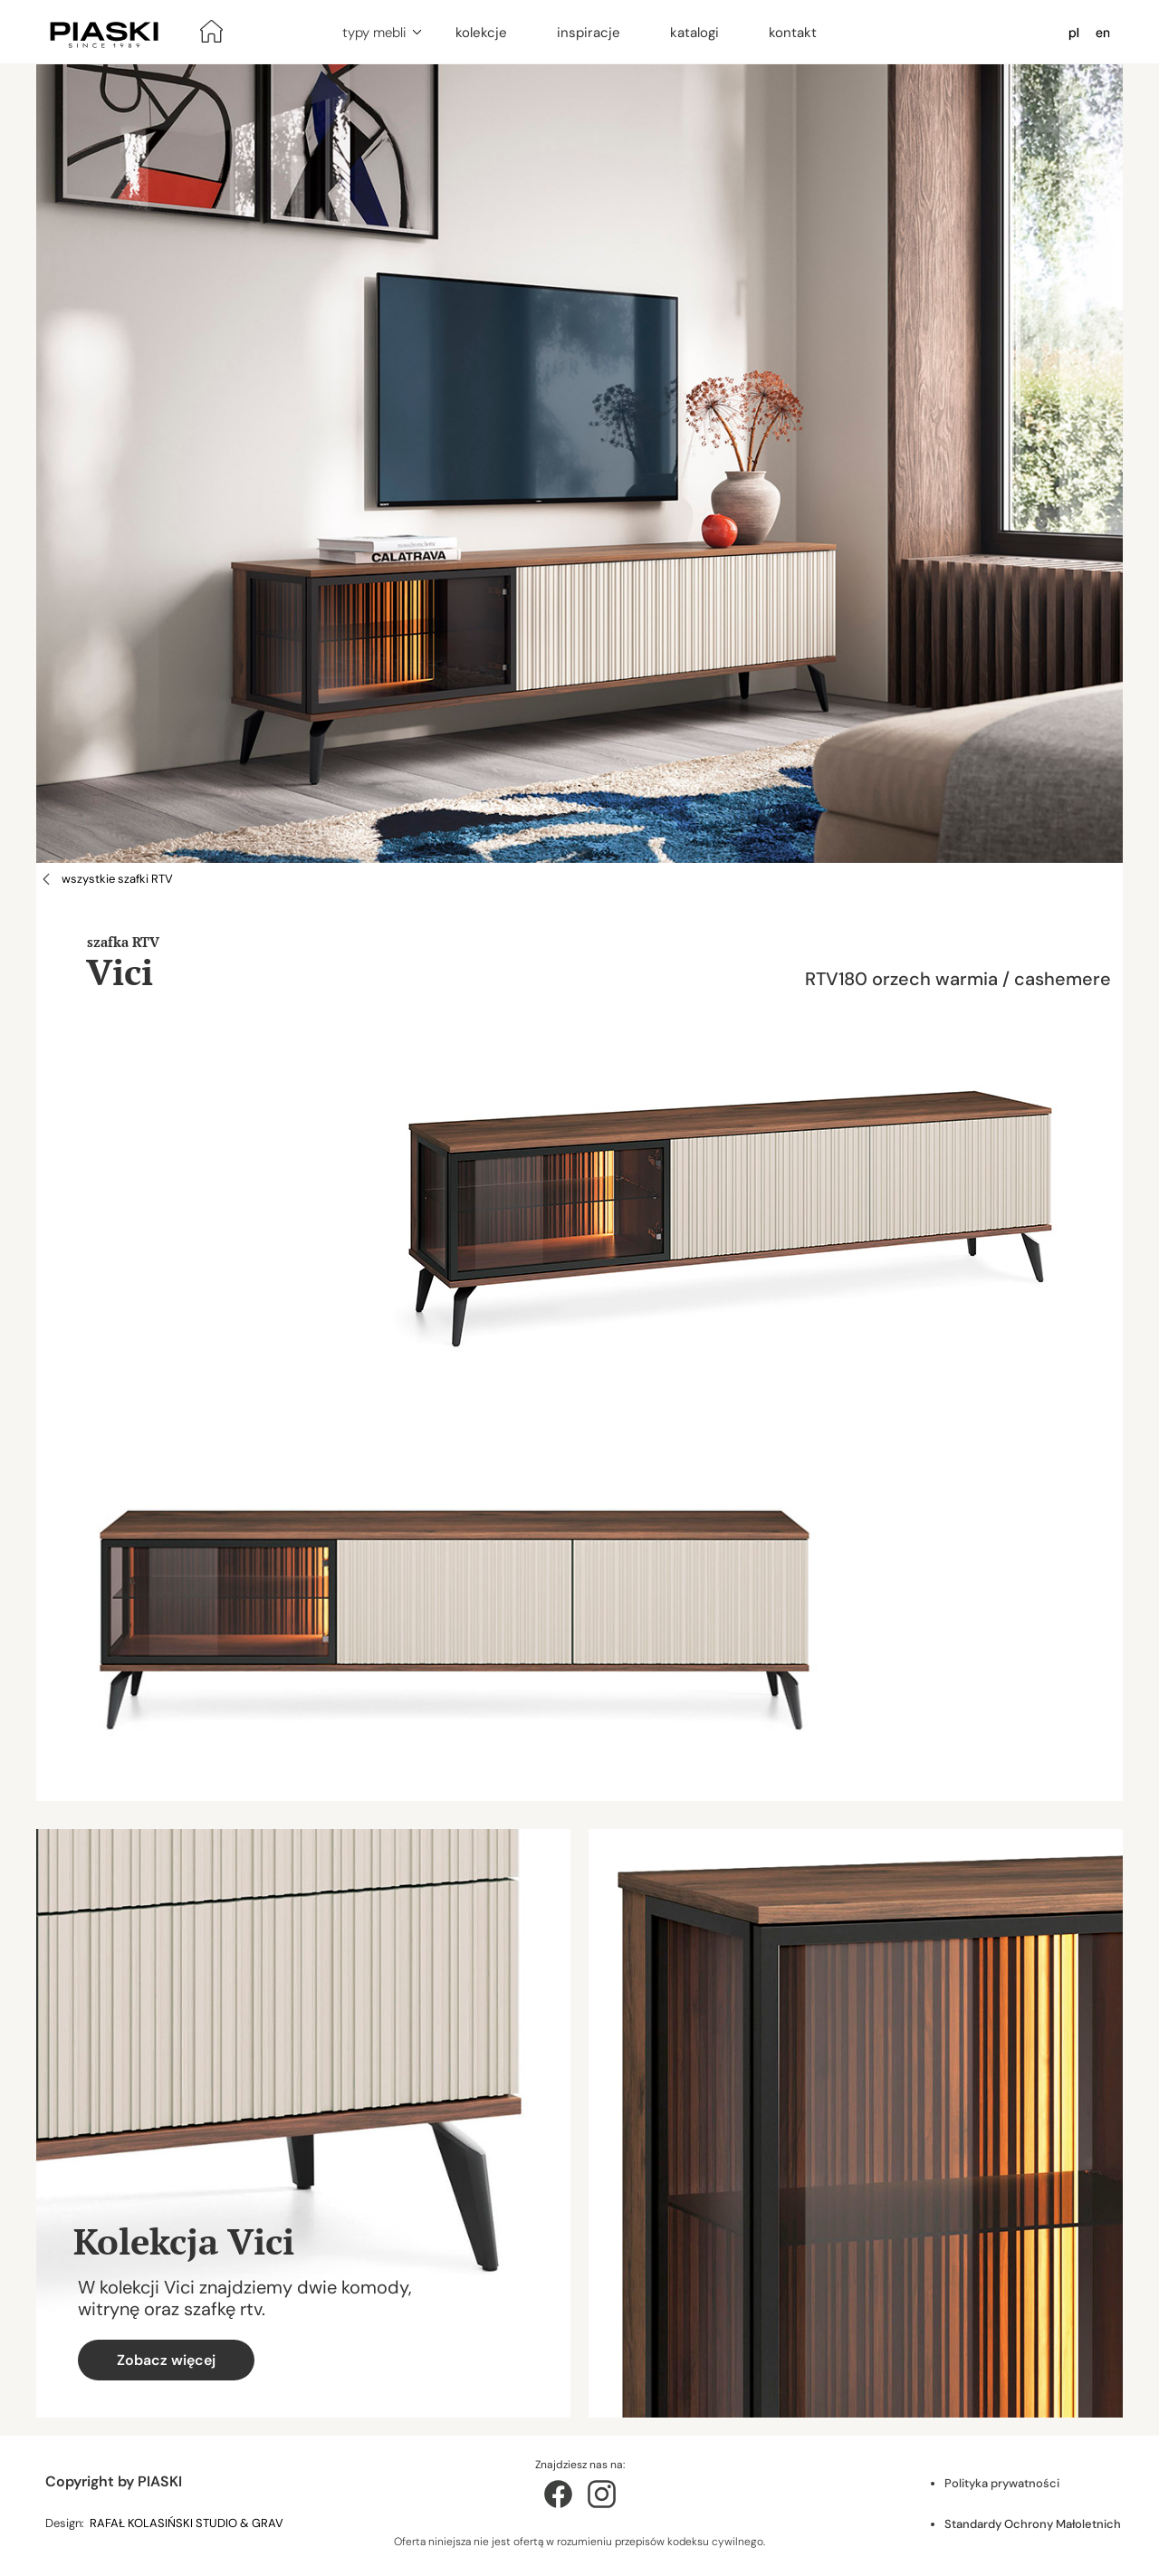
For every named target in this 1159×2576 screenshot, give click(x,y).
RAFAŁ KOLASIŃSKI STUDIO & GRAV (188, 2523)
